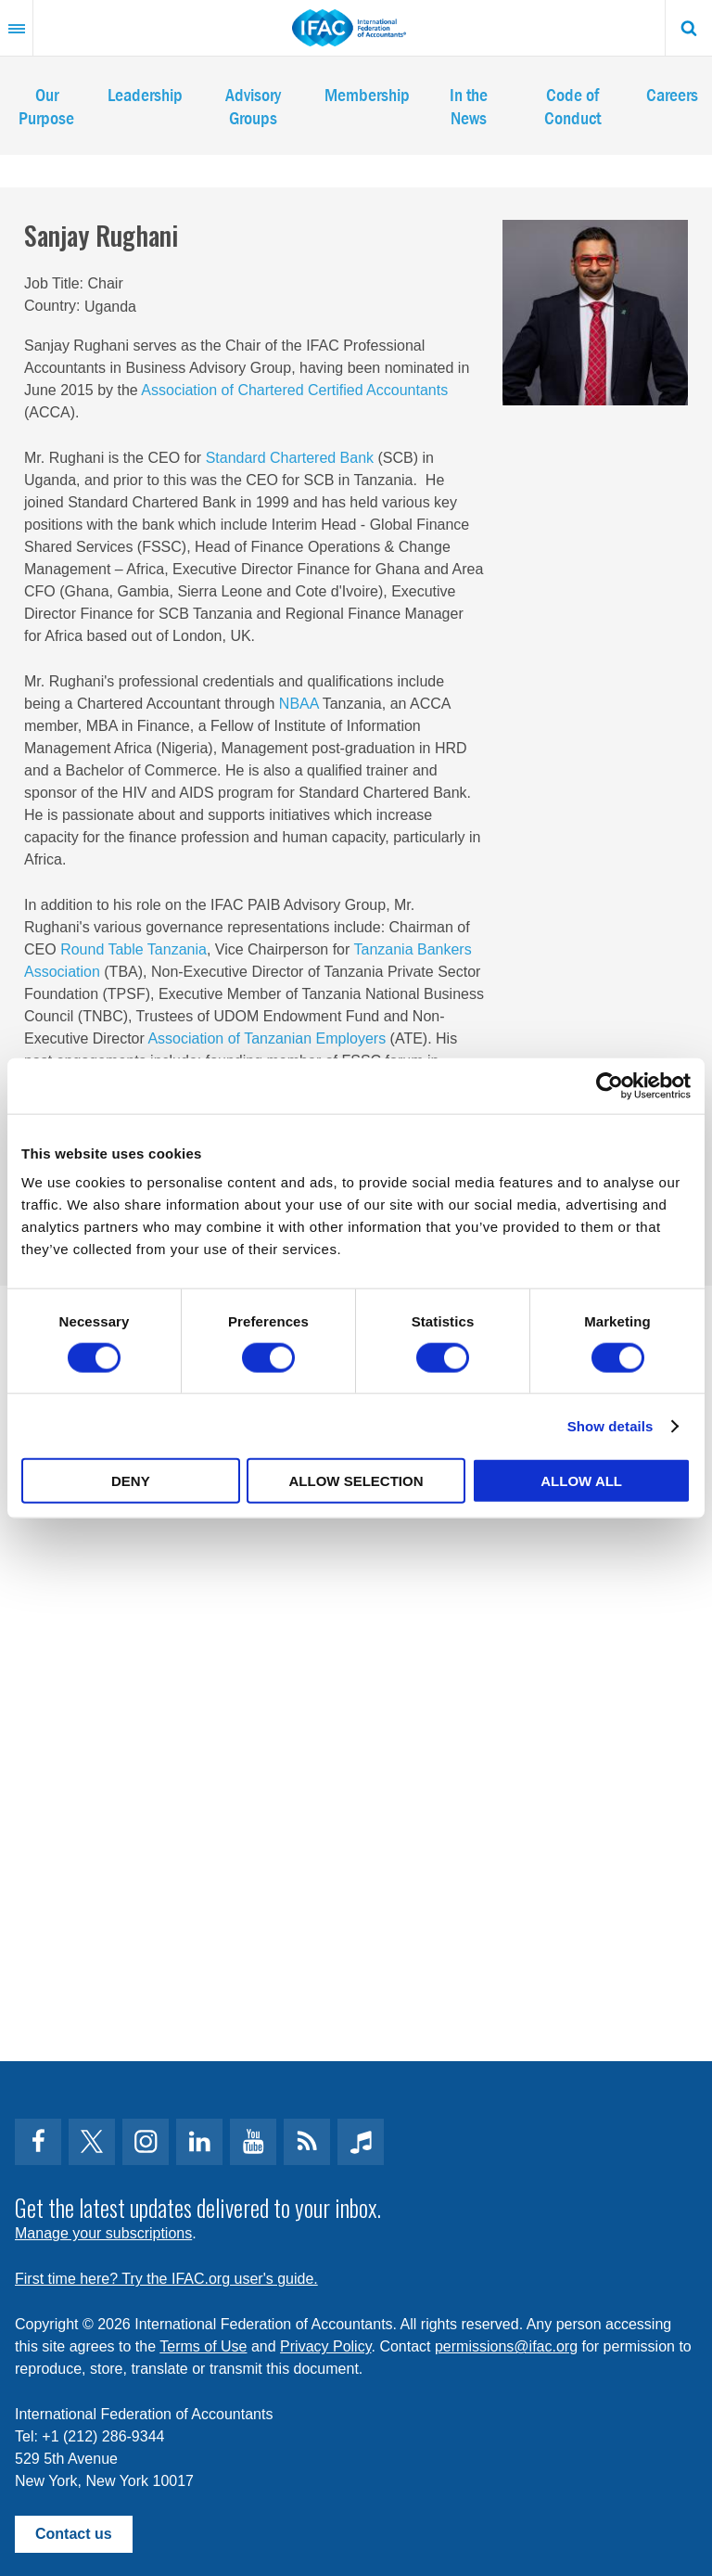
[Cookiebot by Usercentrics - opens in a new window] (609, 1085)
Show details (610, 1425)
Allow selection (355, 1481)
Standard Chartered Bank (290, 458)
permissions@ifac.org (506, 2346)
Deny (130, 1481)
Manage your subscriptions (103, 2233)
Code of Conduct (572, 106)
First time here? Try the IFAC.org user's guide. (166, 2279)
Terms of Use (203, 2346)
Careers (672, 94)
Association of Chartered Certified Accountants (294, 390)
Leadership (145, 94)
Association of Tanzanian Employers (266, 1038)
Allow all (581, 1481)
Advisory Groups (253, 106)
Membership (367, 94)
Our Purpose (46, 106)
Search (688, 28)
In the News (469, 106)
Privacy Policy (325, 2346)
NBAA (299, 703)
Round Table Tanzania (133, 949)
